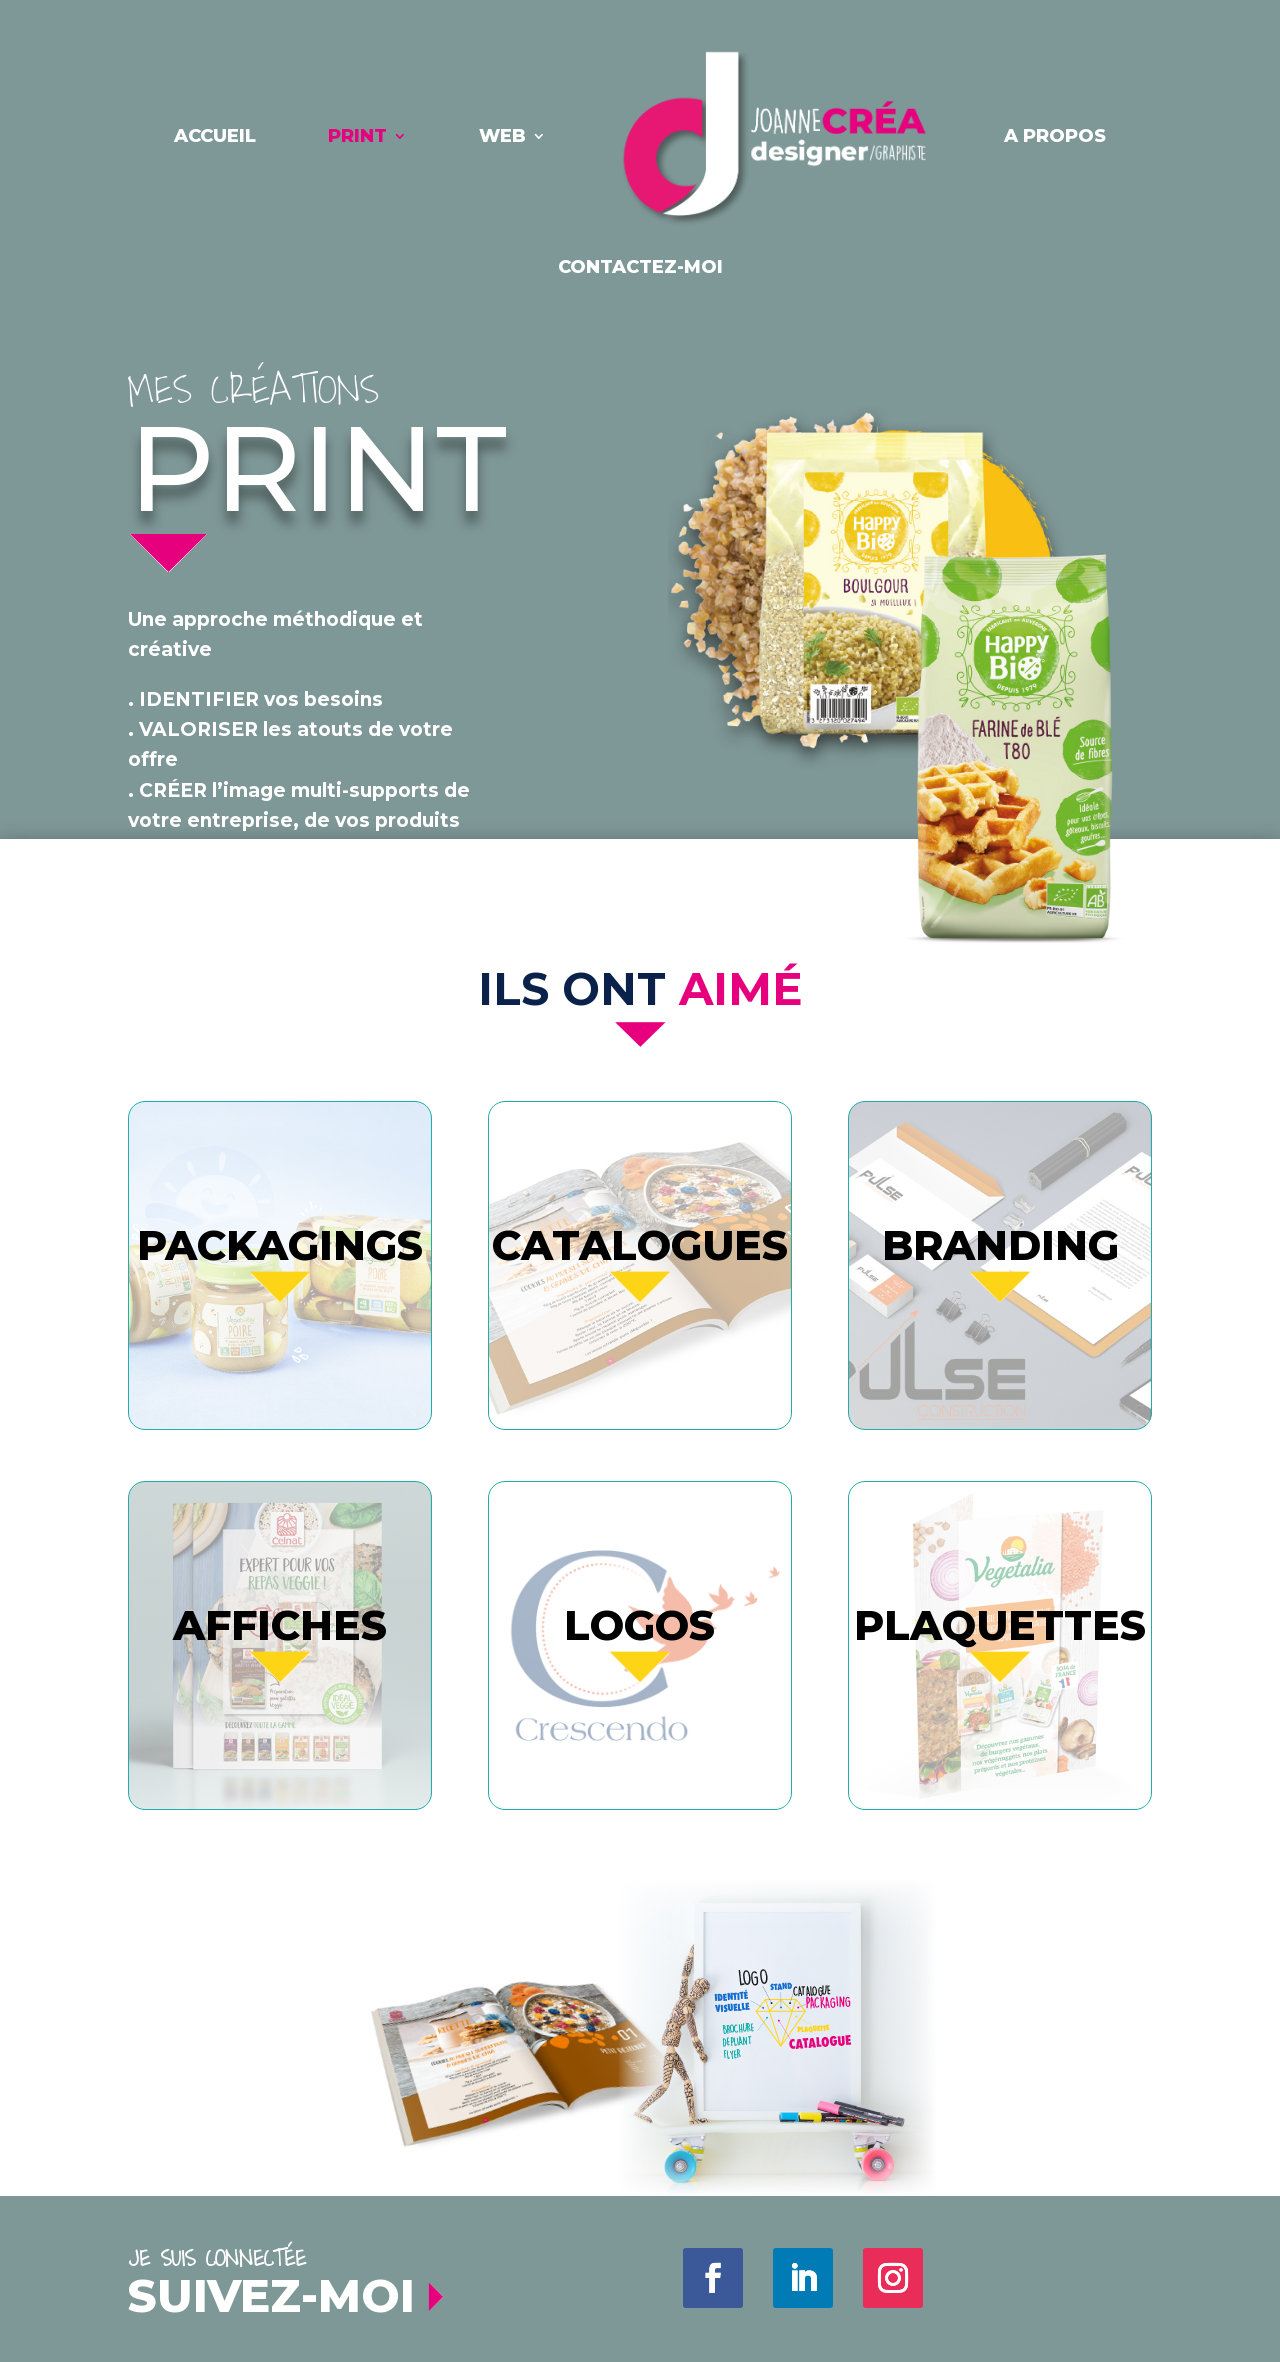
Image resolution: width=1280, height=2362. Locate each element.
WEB (502, 136)
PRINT (357, 136)
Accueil (215, 136)
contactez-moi (640, 267)
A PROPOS (1055, 136)
